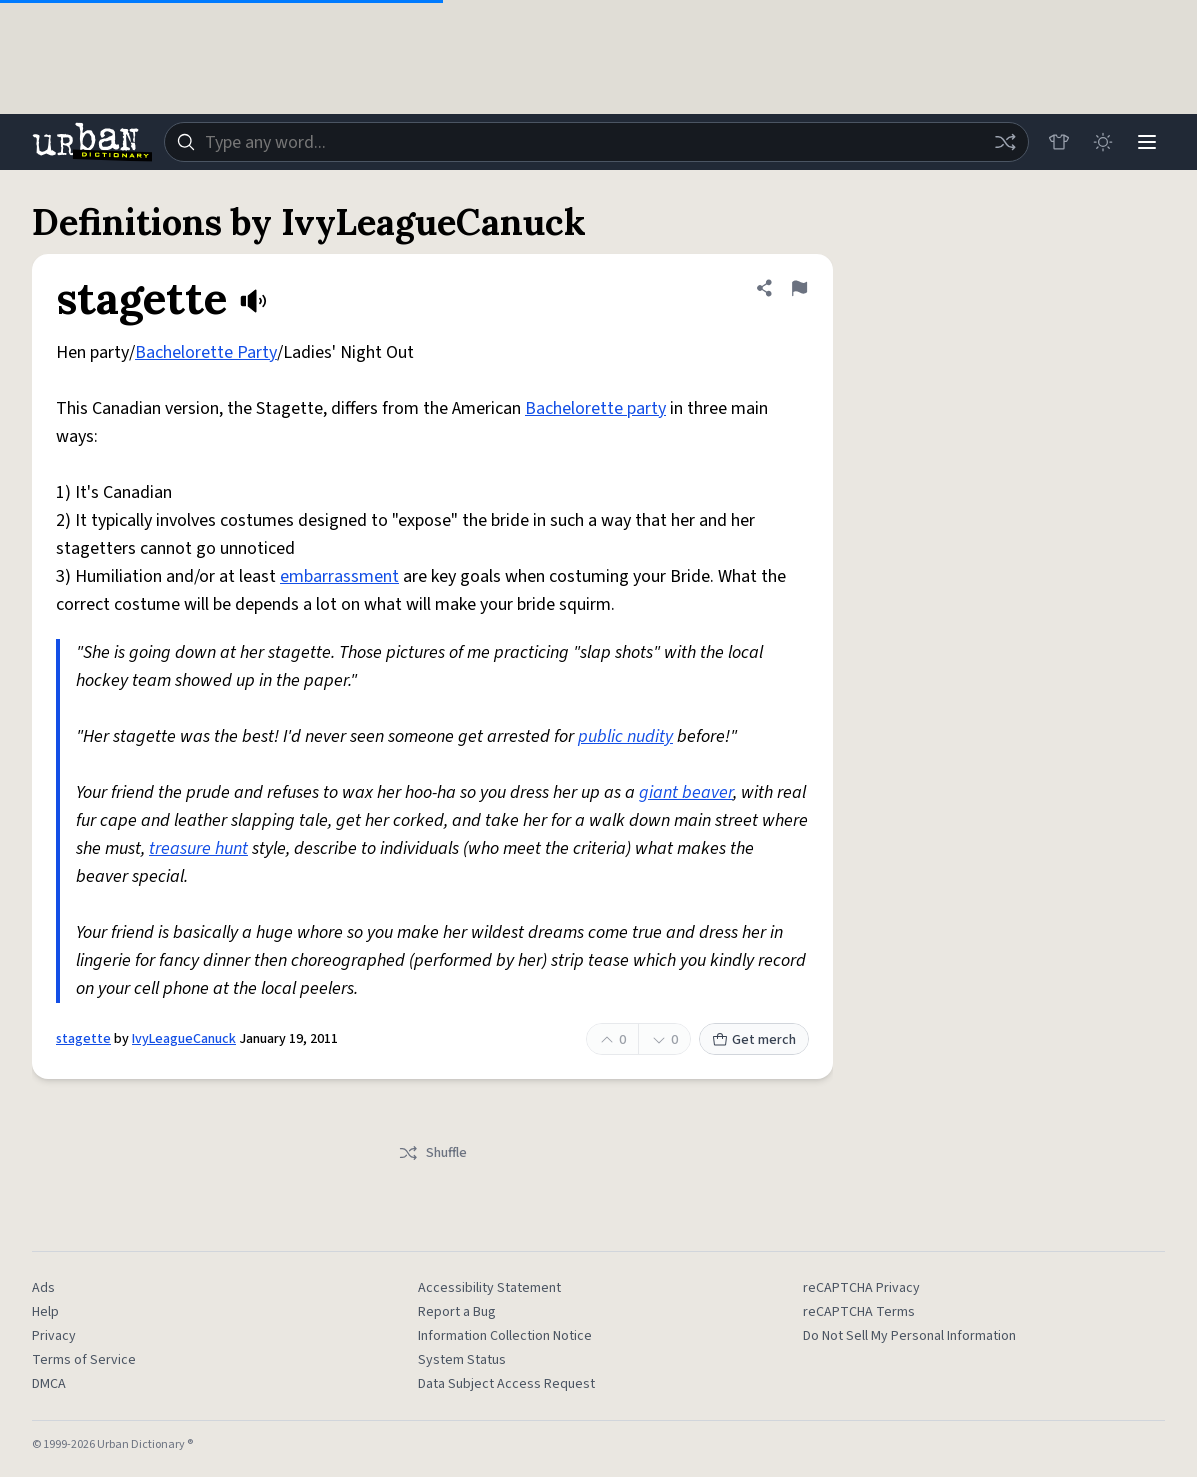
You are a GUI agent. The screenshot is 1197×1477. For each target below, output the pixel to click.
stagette (83, 1039)
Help (45, 1312)
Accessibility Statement (489, 1288)
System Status (462, 1360)
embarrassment (339, 576)
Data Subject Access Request (506, 1384)
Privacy (54, 1336)
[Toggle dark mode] (1103, 142)
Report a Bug (457, 1312)
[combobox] (596, 142)
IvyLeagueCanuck (184, 1039)
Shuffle (432, 1153)
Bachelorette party (595, 408)
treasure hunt (198, 848)
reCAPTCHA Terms (859, 1312)
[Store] (1059, 142)
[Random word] (1005, 142)
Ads (43, 1288)
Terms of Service (84, 1360)
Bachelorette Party (206, 352)
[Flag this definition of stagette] (799, 288)
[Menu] (1147, 142)
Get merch (754, 1040)
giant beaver (686, 792)
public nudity (625, 736)
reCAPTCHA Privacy (861, 1288)
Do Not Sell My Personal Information (909, 1336)
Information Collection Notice (505, 1336)
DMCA (49, 1384)
